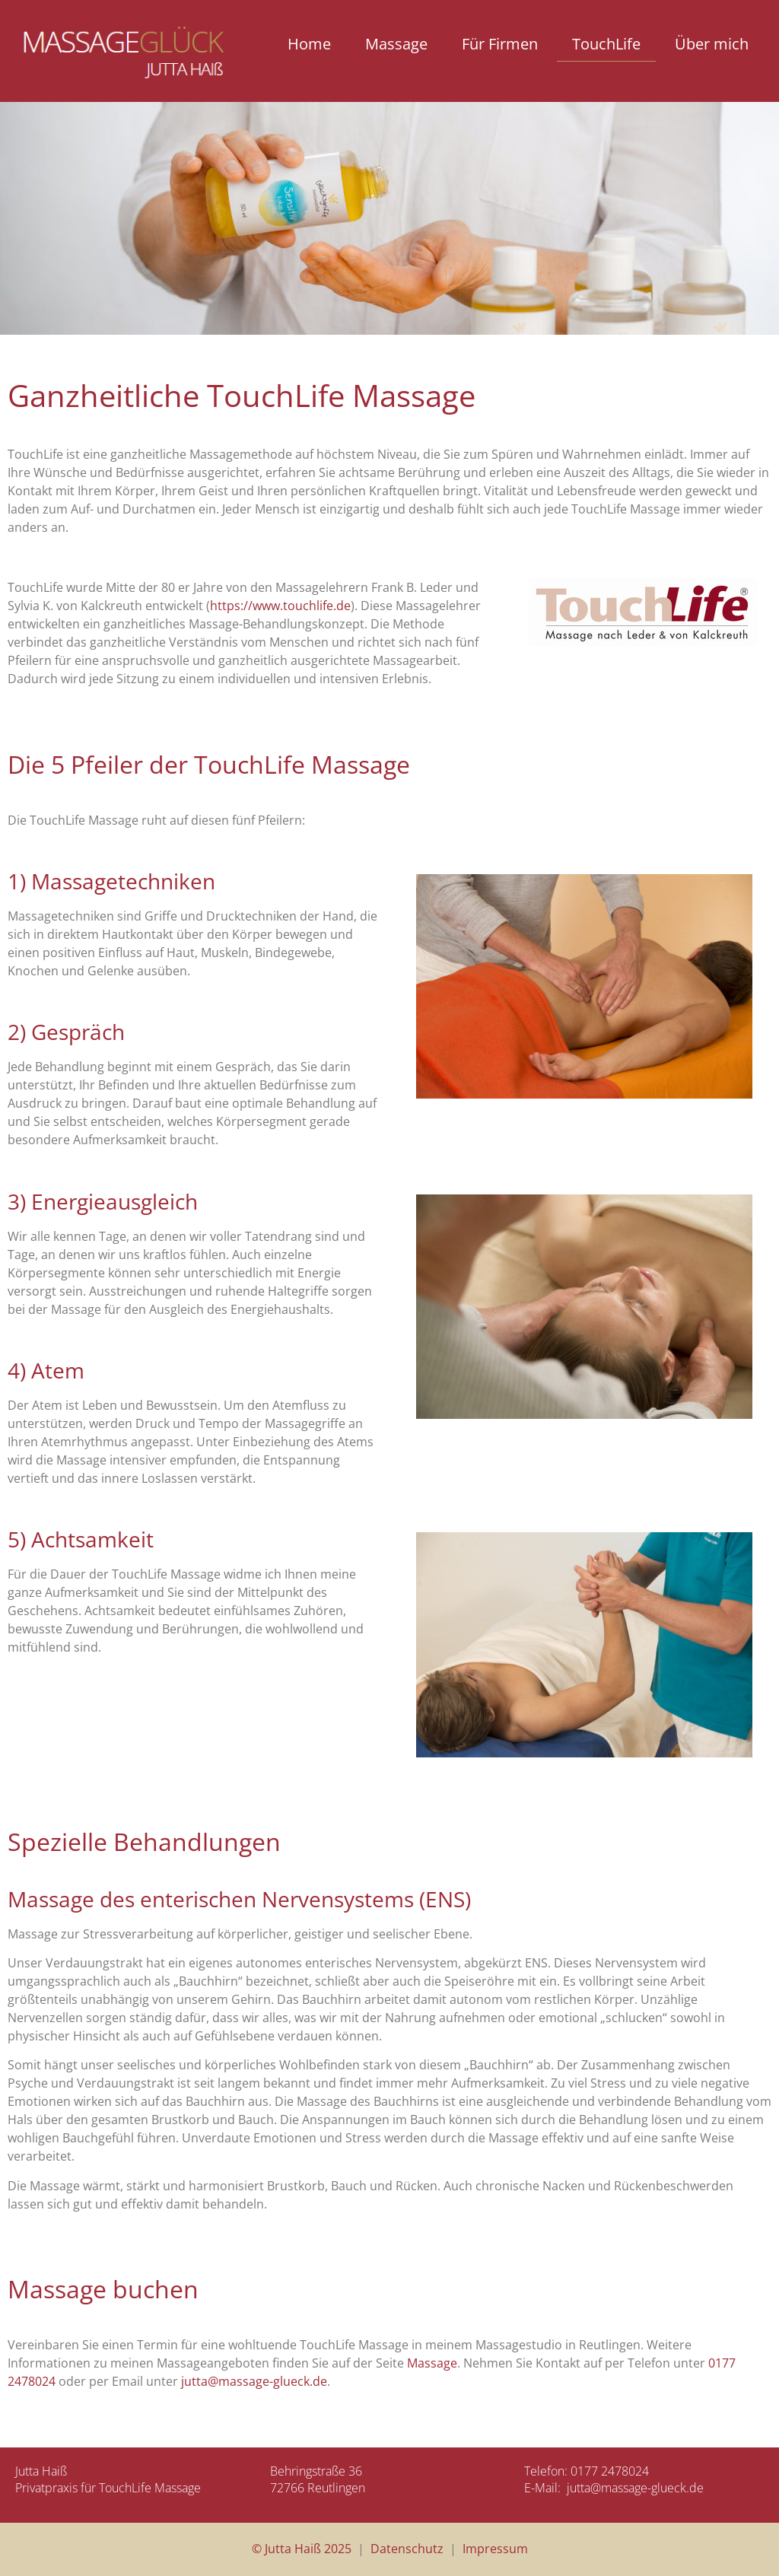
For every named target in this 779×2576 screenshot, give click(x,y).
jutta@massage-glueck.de (254, 2381)
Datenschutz (407, 2548)
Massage (396, 43)
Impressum (495, 2548)
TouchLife (606, 43)
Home (309, 43)
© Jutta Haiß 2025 (301, 2548)
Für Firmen (500, 43)
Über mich (712, 43)
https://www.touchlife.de (280, 605)
